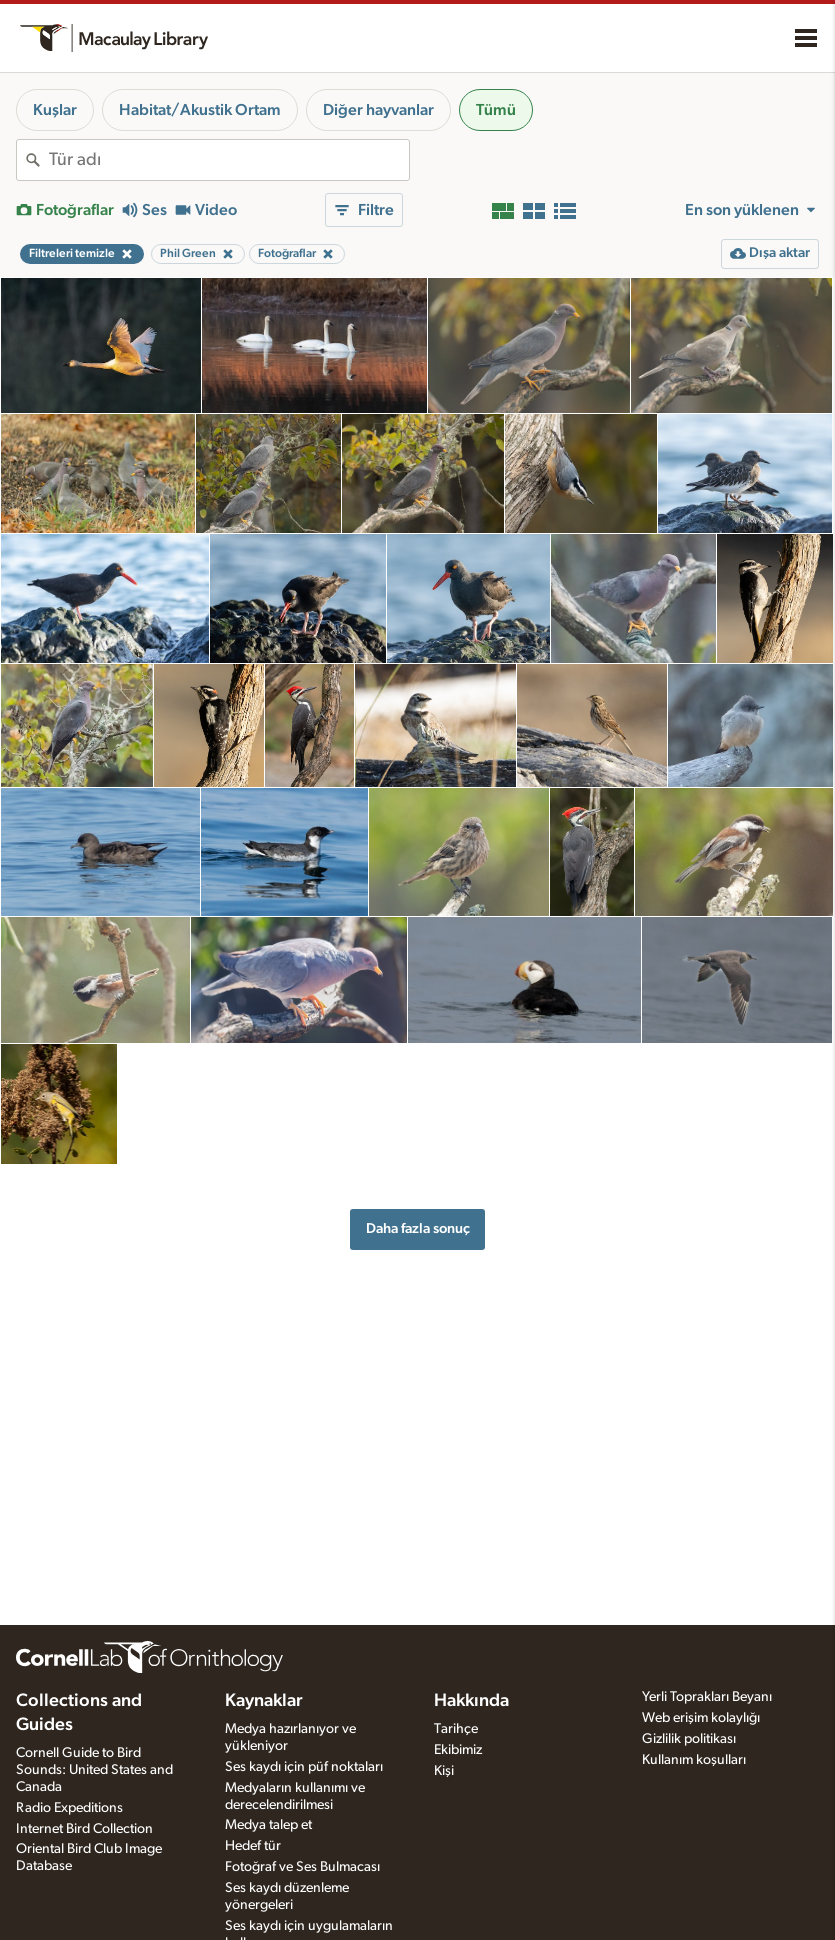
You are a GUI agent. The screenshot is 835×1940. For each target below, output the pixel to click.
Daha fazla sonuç (418, 1228)
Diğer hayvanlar (378, 110)
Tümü (496, 110)
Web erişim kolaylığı (701, 1718)
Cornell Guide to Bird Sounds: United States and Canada (94, 1770)
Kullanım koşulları (694, 1760)
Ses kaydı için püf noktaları (304, 1767)
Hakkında (471, 1701)
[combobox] (229, 160)
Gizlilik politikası (689, 1739)
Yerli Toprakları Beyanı (707, 1697)
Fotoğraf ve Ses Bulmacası (302, 1867)
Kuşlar (55, 110)
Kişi (444, 1771)
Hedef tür (253, 1846)
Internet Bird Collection (84, 1829)
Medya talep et (268, 1825)
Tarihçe (456, 1729)
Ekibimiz (458, 1750)
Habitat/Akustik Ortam (200, 110)
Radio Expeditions (69, 1808)
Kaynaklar (264, 1701)
